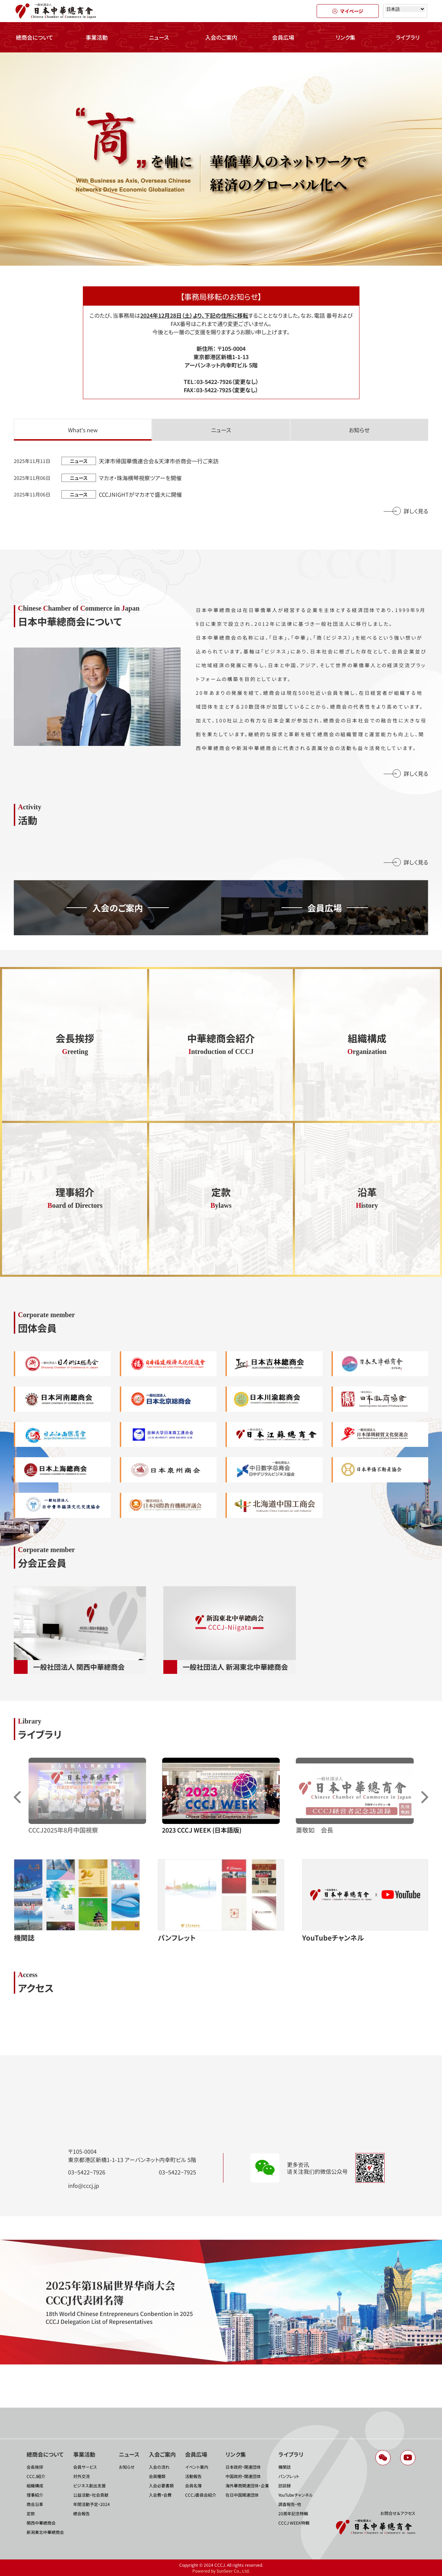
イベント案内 (196, 2467)
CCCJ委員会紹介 (200, 2495)
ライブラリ (408, 37)
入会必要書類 (161, 2485)
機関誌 (284, 2467)
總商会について (34, 37)
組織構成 (35, 2485)
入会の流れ (159, 2467)
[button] (424, 1797)
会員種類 (157, 2476)
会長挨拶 (35, 2467)
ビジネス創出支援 (89, 2485)
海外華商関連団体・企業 (247, 2485)
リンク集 (345, 37)
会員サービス (85, 2467)
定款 (31, 2513)
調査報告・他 (289, 2504)
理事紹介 (35, 2495)
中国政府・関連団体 (243, 2476)
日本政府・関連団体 (243, 2467)
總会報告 (81, 2513)
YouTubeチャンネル (295, 2495)
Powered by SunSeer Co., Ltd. (221, 2571)
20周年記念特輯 (293, 2513)
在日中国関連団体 (242, 2495)
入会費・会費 (160, 2495)
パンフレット (288, 2476)
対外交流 (81, 2476)
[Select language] (405, 9)
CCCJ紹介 (36, 2476)
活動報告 (193, 2476)
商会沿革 (35, 2504)
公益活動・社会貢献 (90, 2495)
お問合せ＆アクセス (397, 2513)
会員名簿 (193, 2485)
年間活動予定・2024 (91, 2504)
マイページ (347, 11)
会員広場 (283, 37)
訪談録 (284, 2485)
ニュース (159, 37)
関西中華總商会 (41, 2523)
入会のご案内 (221, 37)
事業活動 (97, 37)
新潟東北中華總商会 (45, 2532)
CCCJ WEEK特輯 (293, 2523)
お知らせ (127, 2467)
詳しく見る (416, 511)
